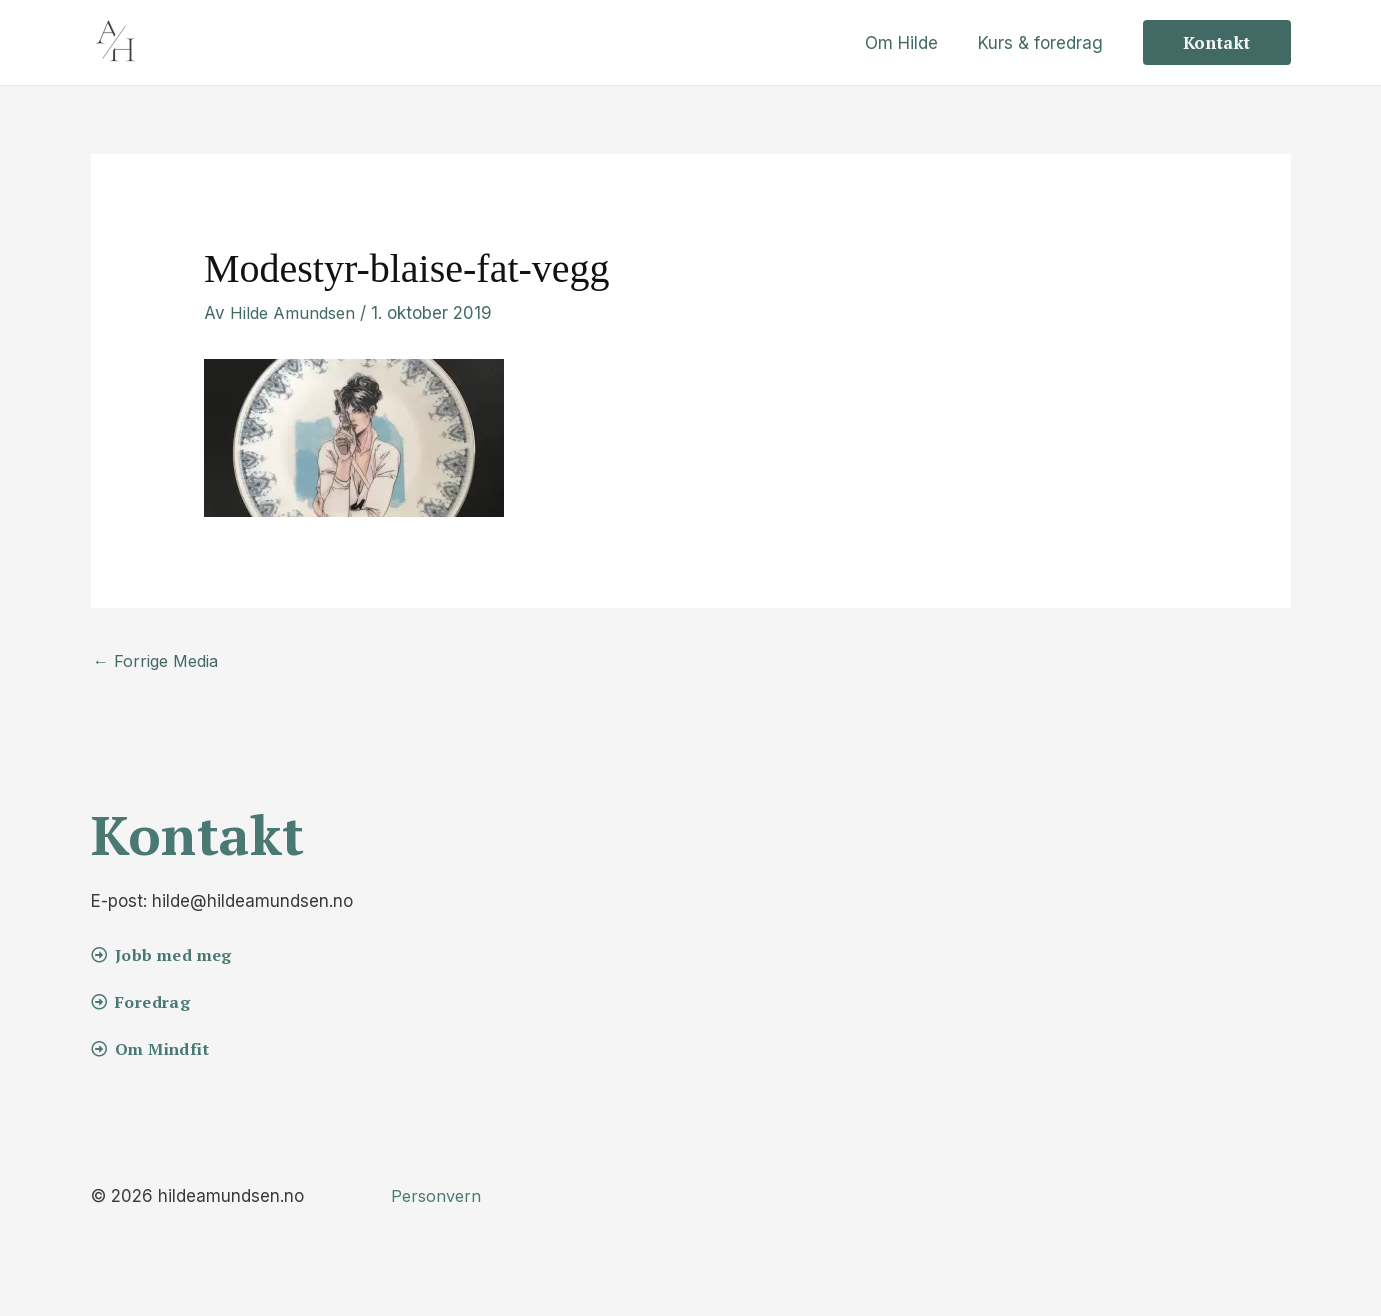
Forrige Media (158, 662)
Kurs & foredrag (1043, 43)
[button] (1217, 42)
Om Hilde (910, 43)
